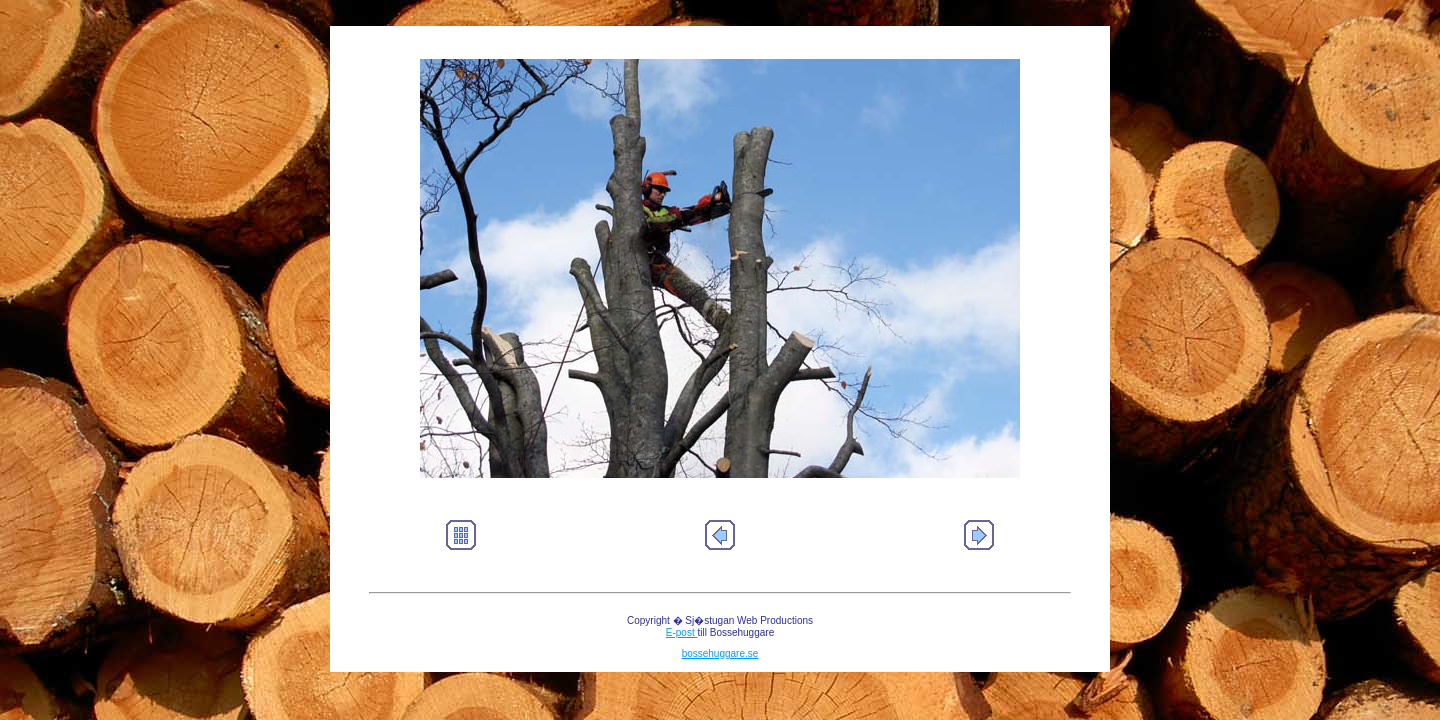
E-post (682, 632)
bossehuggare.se (720, 653)
